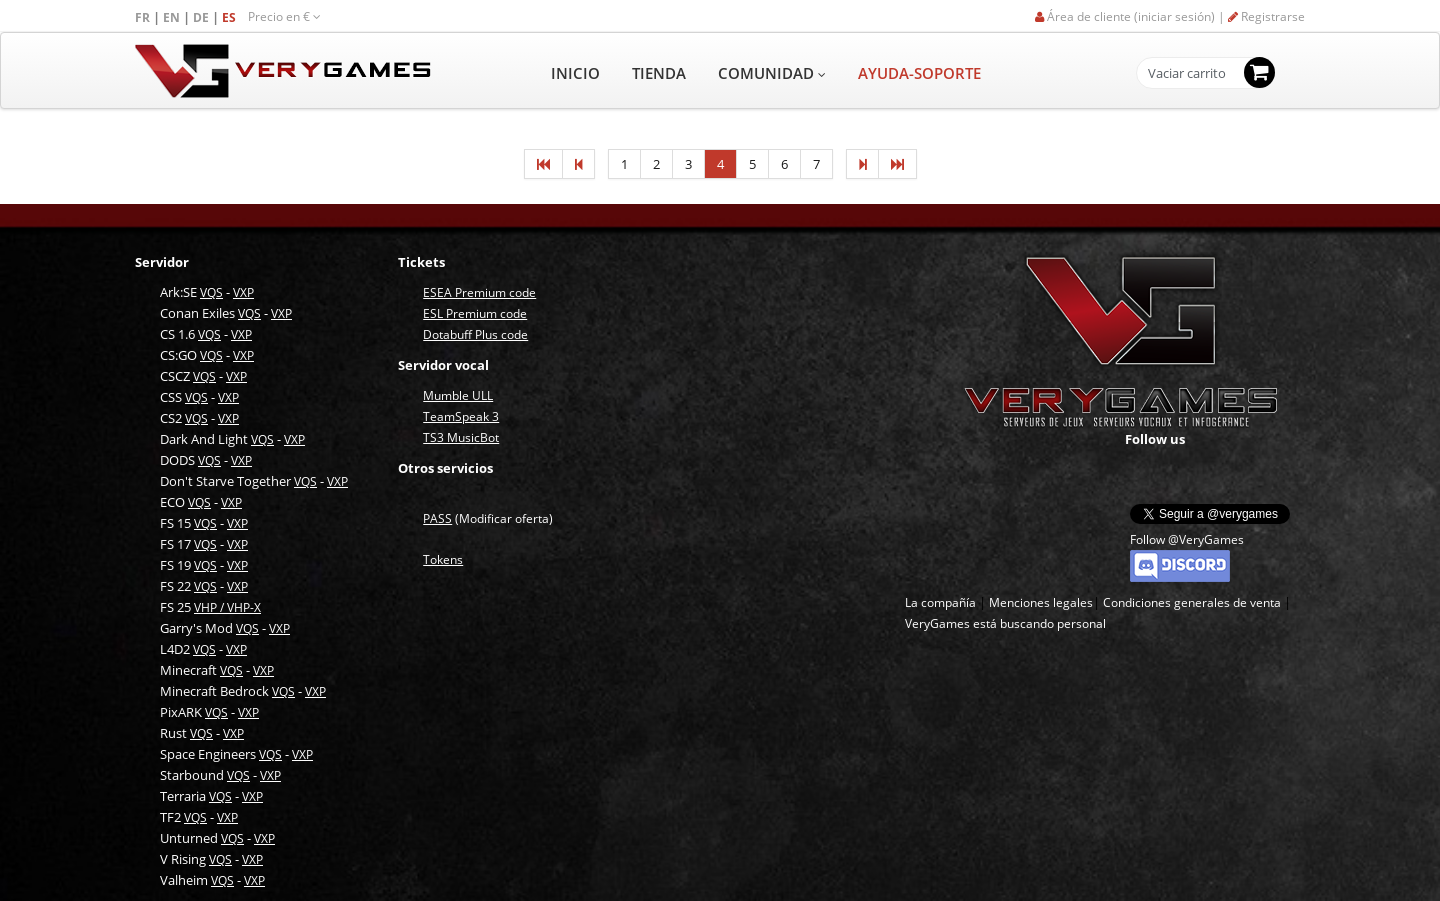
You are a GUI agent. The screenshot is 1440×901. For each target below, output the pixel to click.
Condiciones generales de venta (1192, 602)
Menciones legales (1041, 602)
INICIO (575, 73)
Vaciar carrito (1187, 74)
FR (144, 17)
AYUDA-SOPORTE (919, 73)
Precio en (284, 16)
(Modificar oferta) (488, 518)
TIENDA (659, 73)
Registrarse (1266, 16)
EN (173, 17)
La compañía (940, 602)
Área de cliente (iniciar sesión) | (1131, 16)
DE (202, 17)
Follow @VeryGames (1187, 539)
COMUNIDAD (772, 73)
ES (230, 17)
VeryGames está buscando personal (1005, 623)
